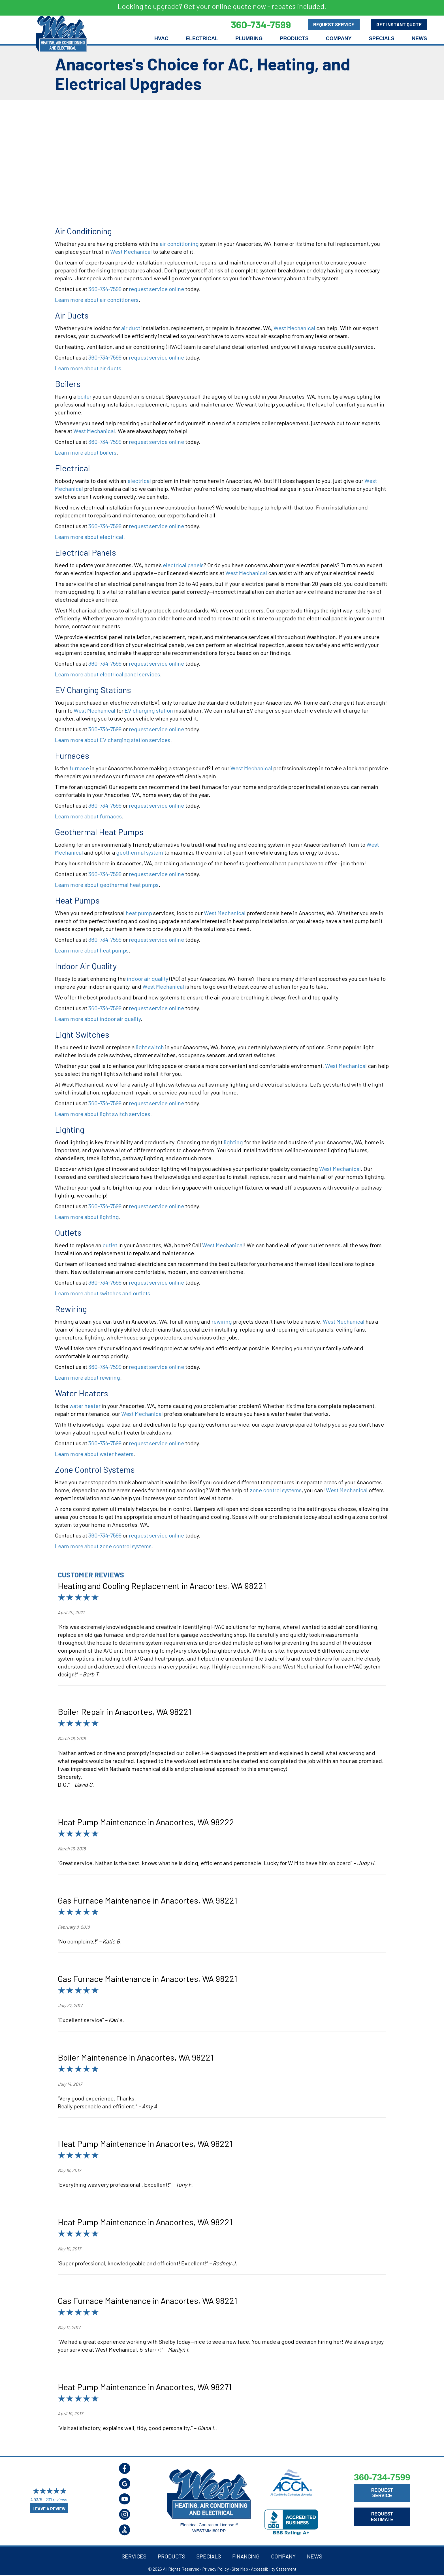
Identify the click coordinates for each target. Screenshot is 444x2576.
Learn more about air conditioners (96, 299)
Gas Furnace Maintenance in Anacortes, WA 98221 (147, 1900)
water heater (85, 1405)
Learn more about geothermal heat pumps (107, 884)
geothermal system (139, 852)
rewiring (222, 1321)
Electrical (202, 38)
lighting (233, 1142)
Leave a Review (49, 2508)
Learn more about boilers (85, 452)
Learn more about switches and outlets (102, 1293)
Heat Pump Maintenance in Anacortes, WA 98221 (145, 2143)
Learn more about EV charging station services (112, 739)
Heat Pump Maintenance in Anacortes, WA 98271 (145, 2387)
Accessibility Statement (273, 2568)
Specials (381, 38)
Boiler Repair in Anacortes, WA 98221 (124, 1711)
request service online (156, 288)
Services (134, 2556)
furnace (79, 768)
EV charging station (149, 710)
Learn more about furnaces (88, 816)
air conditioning (179, 243)
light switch (150, 1047)
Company (339, 38)
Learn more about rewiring (87, 1377)
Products (294, 38)
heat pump (139, 912)
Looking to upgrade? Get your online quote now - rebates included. (222, 6)
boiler (84, 396)
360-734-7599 (104, 288)
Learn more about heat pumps (92, 950)
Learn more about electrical (89, 536)
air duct (130, 327)
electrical (139, 480)
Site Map (240, 2568)
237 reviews (56, 2499)
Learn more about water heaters (94, 1453)
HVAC (161, 38)
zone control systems (276, 1490)
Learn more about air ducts (88, 368)
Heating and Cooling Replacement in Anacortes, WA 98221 (162, 1586)
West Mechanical (131, 251)
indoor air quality (147, 978)
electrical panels (183, 565)
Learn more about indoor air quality (98, 1018)
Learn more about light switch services (102, 1113)
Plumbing (248, 38)
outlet (110, 1245)
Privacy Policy (215, 2568)
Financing (246, 2556)
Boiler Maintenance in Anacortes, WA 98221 (136, 2057)
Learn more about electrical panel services (107, 674)
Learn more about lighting (87, 1216)
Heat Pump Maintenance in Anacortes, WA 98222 (146, 1822)
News (419, 38)
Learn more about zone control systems (103, 1546)
